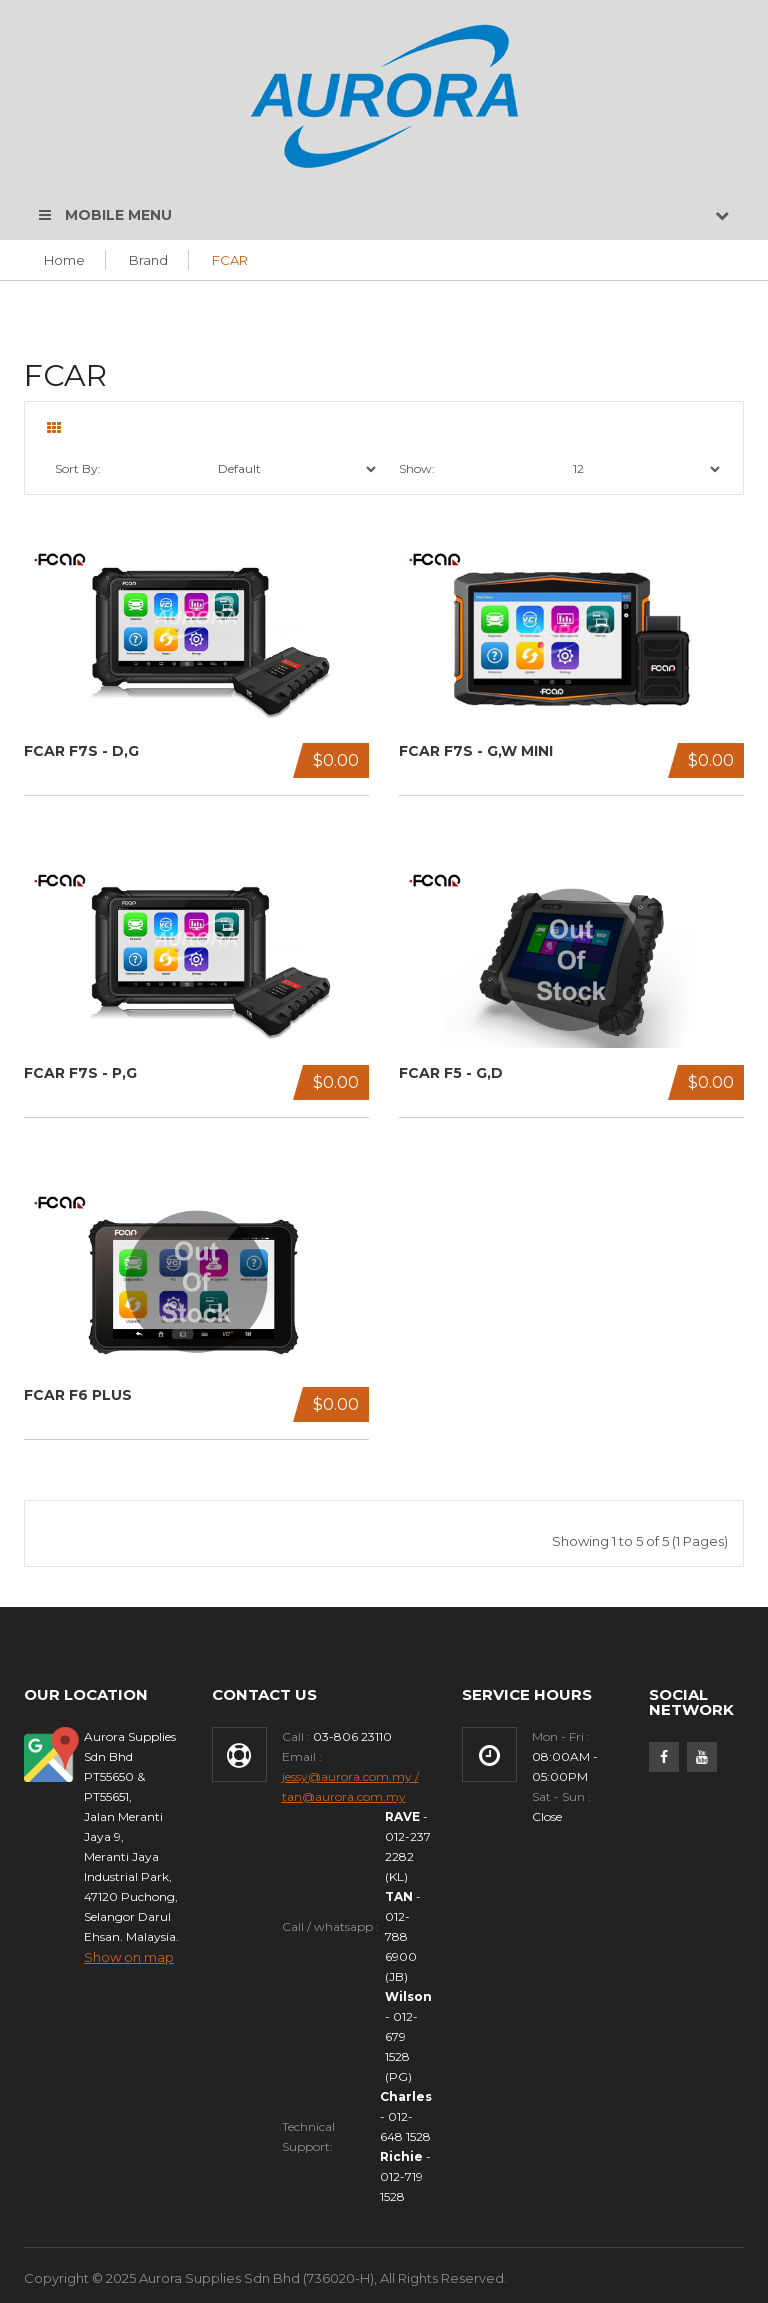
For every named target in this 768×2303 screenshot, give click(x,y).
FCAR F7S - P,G (80, 1073)
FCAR (230, 260)
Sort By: (78, 468)
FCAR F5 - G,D (451, 1073)
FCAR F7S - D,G (81, 751)
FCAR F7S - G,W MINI (476, 751)
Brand (148, 260)
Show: (417, 468)
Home (64, 260)
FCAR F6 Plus (78, 1395)
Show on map (129, 1957)
